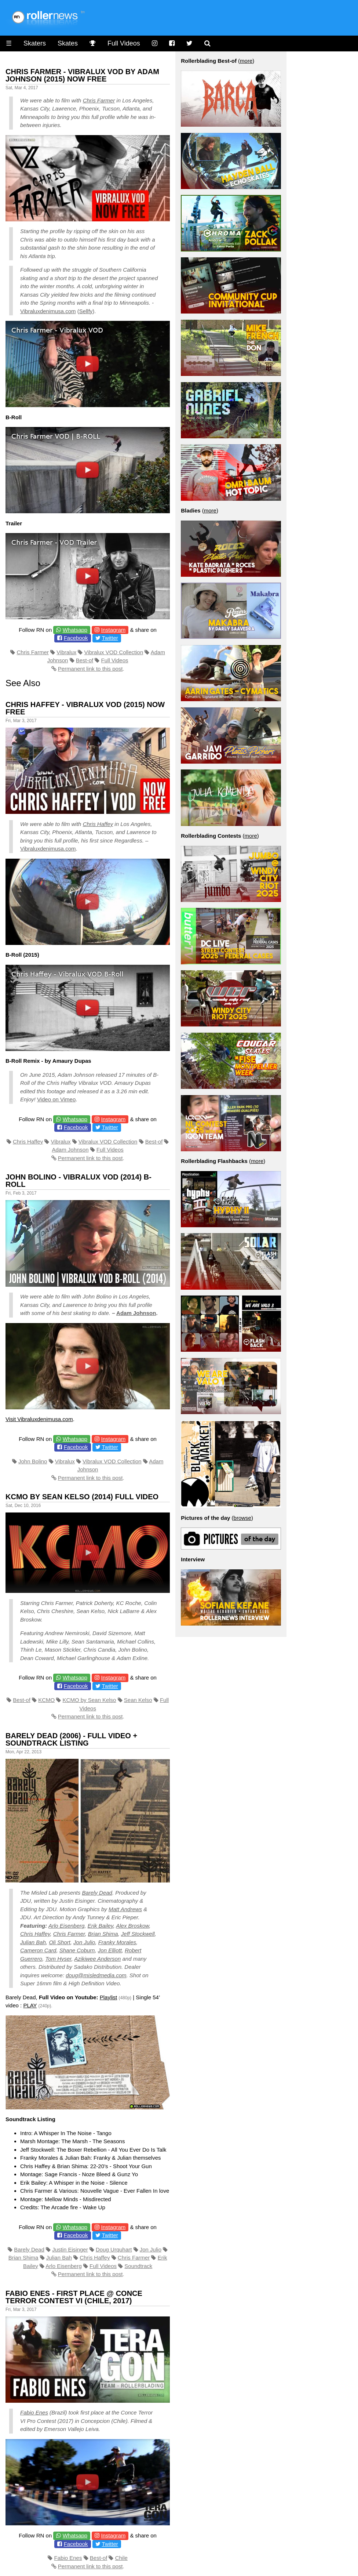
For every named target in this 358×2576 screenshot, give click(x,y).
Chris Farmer (99, 100)
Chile (121, 2558)
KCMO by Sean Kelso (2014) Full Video (82, 1497)
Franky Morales (117, 1942)
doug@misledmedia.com (96, 1975)
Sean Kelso (138, 1700)
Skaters (34, 43)
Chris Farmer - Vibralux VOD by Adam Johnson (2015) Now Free (82, 75)
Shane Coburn (77, 1950)
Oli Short (59, 1942)
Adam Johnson (70, 1149)
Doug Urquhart (114, 2249)
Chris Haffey (98, 824)
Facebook (76, 638)
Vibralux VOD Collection (113, 652)
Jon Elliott (110, 1950)
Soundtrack (138, 2266)
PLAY (30, 2005)
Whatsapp (75, 630)
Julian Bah (33, 1942)
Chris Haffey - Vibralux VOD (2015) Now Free (85, 708)
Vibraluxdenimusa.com (48, 311)
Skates (68, 43)
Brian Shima (103, 1934)
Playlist (108, 1997)
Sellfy (86, 311)
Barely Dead (97, 1893)
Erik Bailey (100, 1926)
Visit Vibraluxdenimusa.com (39, 1419)
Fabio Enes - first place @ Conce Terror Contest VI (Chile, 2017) (74, 2297)
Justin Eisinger (70, 2249)
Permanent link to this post (90, 669)
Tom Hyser (58, 1959)
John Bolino (32, 1461)
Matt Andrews (125, 1909)
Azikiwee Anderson (97, 1959)
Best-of (85, 660)
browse (242, 1518)
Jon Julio (84, 1942)
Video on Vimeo (56, 1099)
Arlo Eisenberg (66, 1926)
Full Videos (123, 43)
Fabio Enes (34, 2412)
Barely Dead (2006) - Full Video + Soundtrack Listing (71, 1739)
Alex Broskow (132, 1926)
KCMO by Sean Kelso (89, 1700)
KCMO (46, 1700)
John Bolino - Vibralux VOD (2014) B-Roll (78, 1180)
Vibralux (66, 652)
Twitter (110, 638)
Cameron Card (38, 1950)
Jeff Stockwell (138, 1934)
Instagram (113, 630)
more (246, 61)
